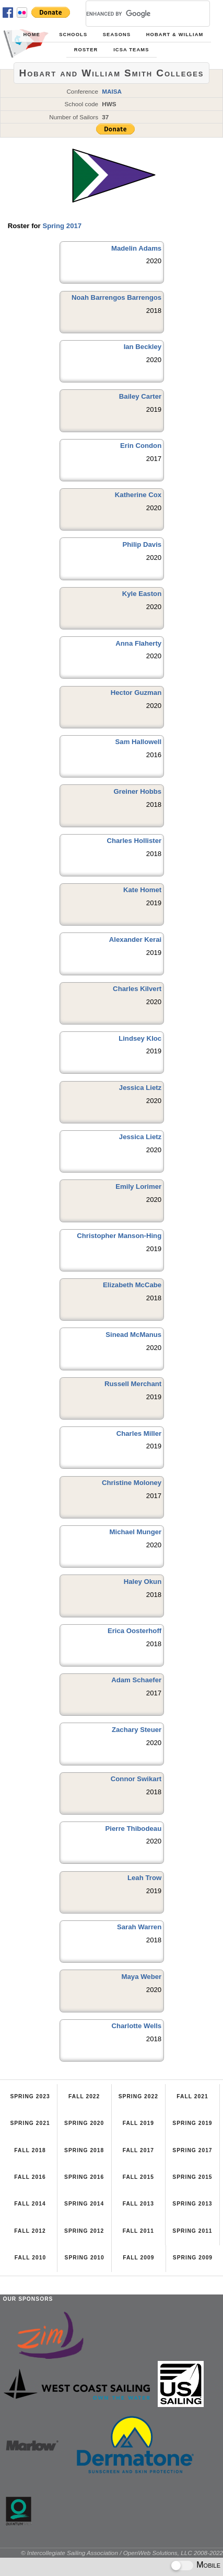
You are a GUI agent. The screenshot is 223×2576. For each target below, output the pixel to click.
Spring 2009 (193, 2257)
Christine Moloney (131, 1483)
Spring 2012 (84, 2231)
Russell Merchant (132, 1384)
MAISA (112, 91)
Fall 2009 (138, 2257)
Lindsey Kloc (140, 1038)
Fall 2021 (192, 2096)
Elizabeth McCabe (132, 1285)
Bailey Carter (140, 396)
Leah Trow (144, 1878)
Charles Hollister (134, 841)
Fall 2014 (29, 2204)
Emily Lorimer (138, 1186)
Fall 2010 (30, 2257)
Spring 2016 (84, 2177)
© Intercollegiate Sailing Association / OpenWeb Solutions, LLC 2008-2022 (122, 2552)
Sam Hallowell (138, 742)
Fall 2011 (138, 2231)
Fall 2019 (138, 2123)
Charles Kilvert (137, 989)
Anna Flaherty (138, 643)
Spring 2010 (84, 2257)
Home (31, 34)
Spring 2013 (192, 2204)
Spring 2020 (84, 2123)
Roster (86, 49)
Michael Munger (136, 1532)
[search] (135, 13)
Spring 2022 (138, 2096)
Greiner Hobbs (138, 791)
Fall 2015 (138, 2177)
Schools (73, 34)
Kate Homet (142, 890)
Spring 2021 (30, 2123)
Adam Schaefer (136, 1680)
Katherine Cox (138, 495)
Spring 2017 (61, 226)
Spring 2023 (30, 2096)
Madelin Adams (136, 248)
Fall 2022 (84, 2096)
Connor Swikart (136, 1779)
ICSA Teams (131, 49)
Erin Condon (140, 445)
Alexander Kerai (135, 939)
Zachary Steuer (136, 1730)
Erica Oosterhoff (134, 1631)
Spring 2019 (192, 2123)
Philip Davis (141, 544)
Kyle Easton (142, 594)
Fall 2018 (29, 2150)
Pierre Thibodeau (133, 1828)
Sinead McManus (133, 1334)
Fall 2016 (29, 2177)
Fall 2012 (29, 2231)
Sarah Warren (139, 1927)
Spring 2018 (84, 2150)
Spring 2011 (192, 2231)
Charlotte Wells (136, 2026)
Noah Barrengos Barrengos (116, 297)
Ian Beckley (143, 347)
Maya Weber (141, 1977)
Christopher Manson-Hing (119, 1236)
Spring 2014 (84, 2204)
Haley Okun (143, 1581)
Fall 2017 (138, 2150)
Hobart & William (175, 34)
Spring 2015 (192, 2177)
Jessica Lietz (140, 1088)
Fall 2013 (138, 2204)
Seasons (117, 34)
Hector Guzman (136, 692)
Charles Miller (139, 1433)
